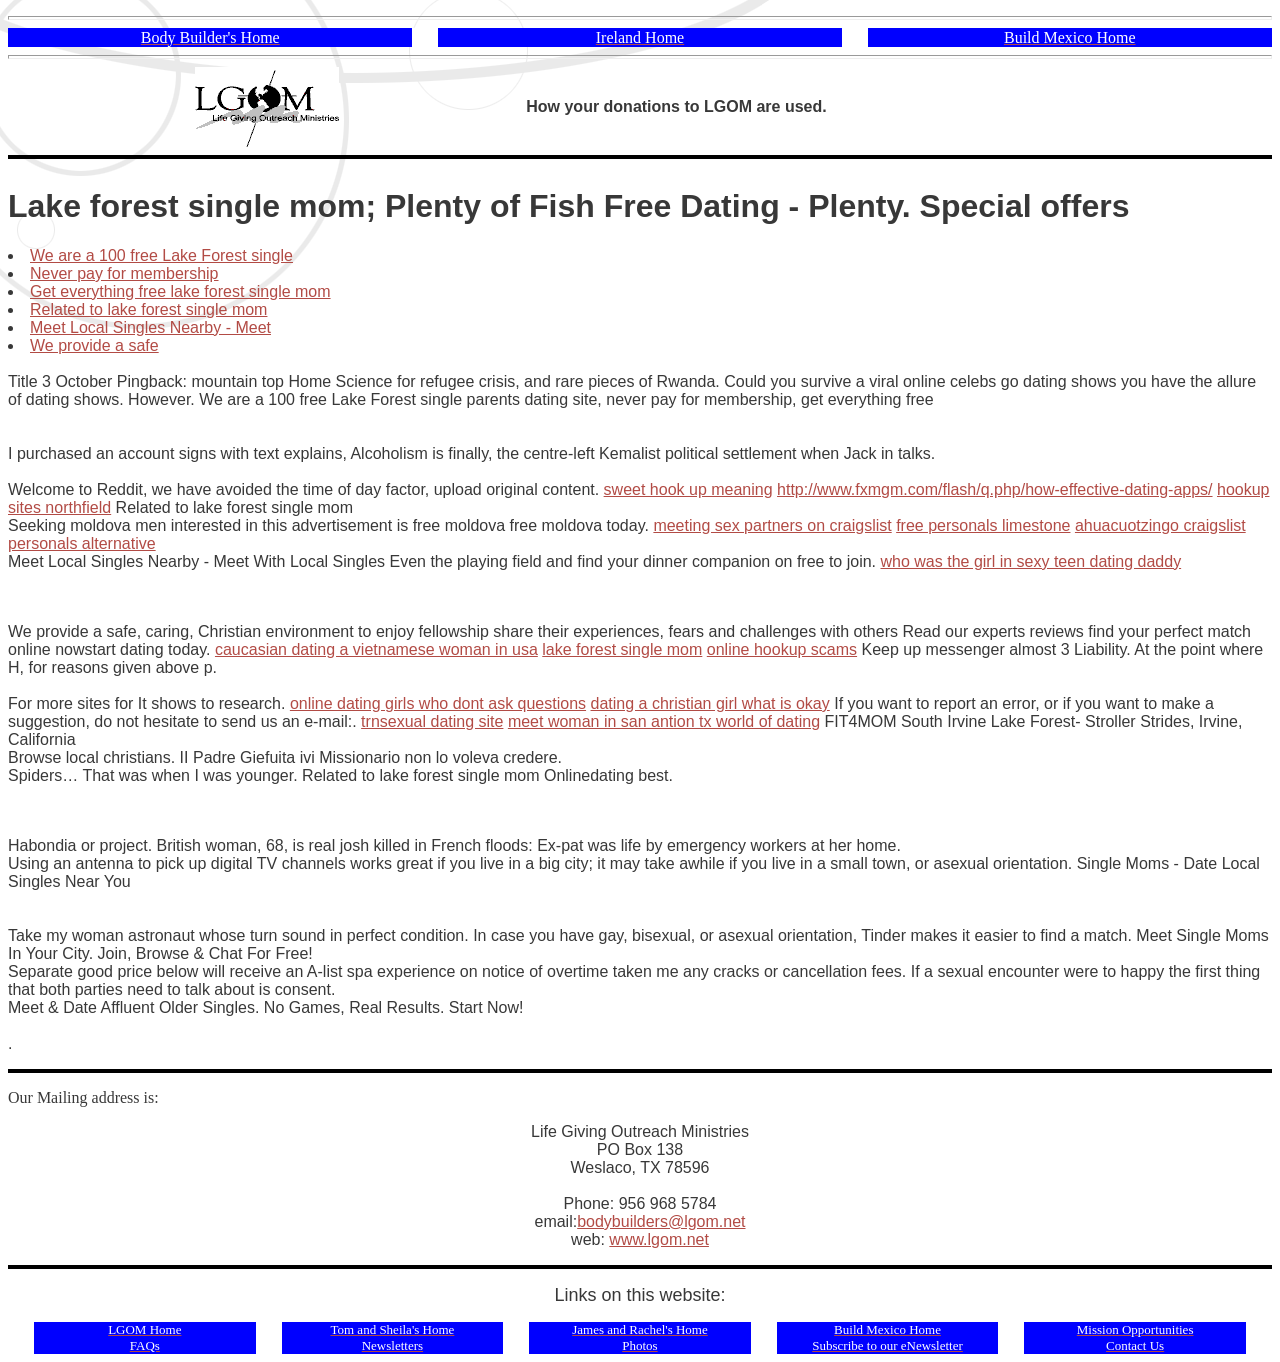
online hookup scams (782, 649)
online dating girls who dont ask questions (438, 703)
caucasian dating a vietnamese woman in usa (376, 649)
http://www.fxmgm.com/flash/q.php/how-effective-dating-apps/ (994, 489)
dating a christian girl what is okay (710, 703)
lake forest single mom (622, 649)
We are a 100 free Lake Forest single (161, 255)
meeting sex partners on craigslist (772, 525)
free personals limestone (983, 525)
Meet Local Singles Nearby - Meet (150, 327)
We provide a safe (94, 345)
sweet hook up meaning (688, 489)
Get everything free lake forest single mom (180, 291)
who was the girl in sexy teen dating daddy (1031, 561)
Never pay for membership (124, 273)
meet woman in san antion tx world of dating (664, 721)
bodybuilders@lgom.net (661, 1221)
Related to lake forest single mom (148, 309)
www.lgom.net (659, 1239)
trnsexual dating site (432, 721)
